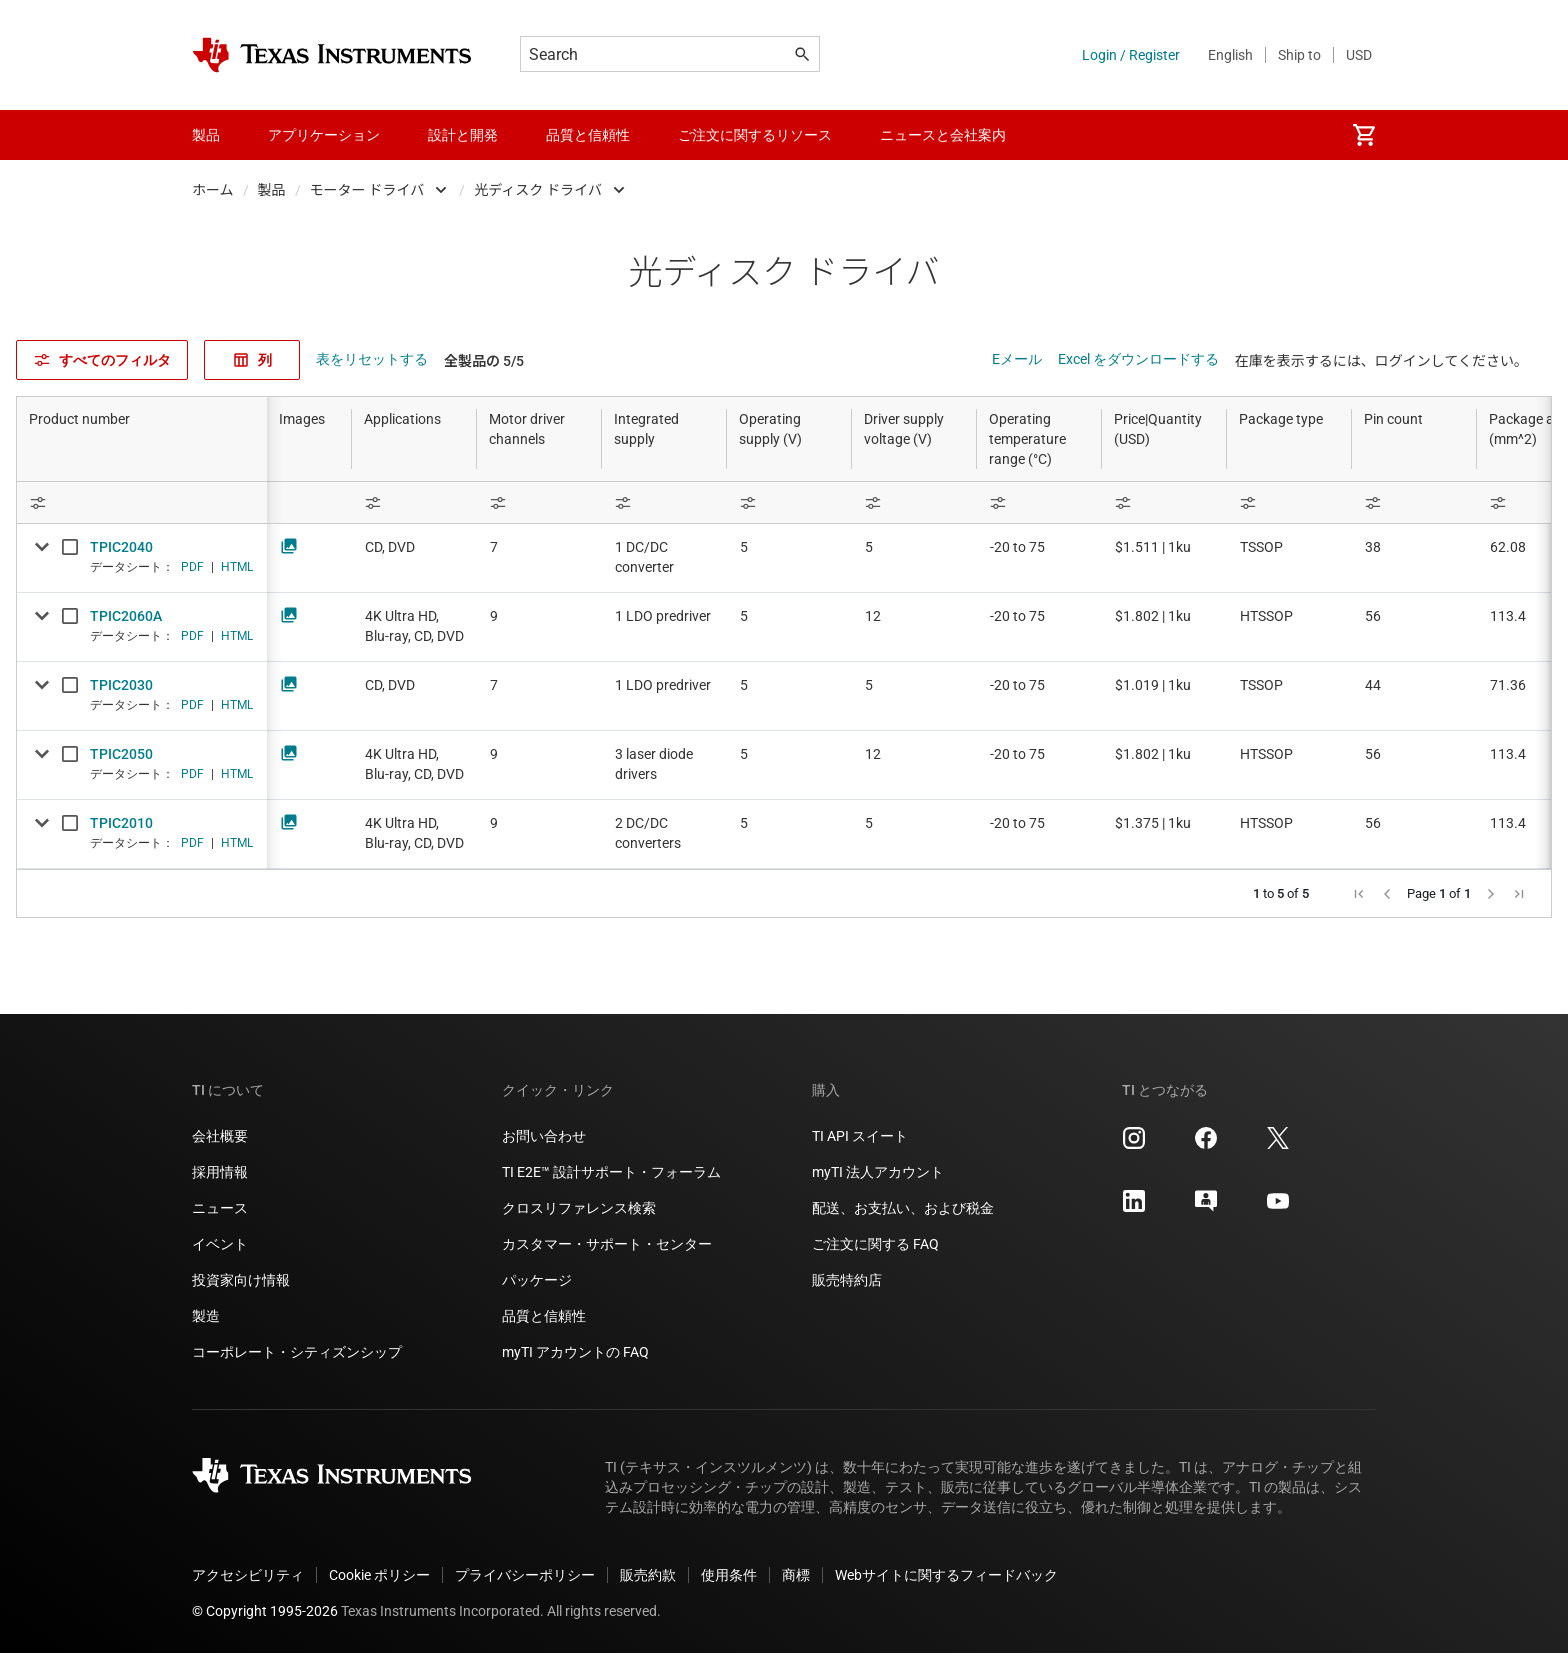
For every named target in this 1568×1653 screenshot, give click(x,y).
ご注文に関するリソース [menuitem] (755, 135)
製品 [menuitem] (206, 135)
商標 (796, 1575)
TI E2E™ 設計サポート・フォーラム (611, 1172)
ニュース (220, 1208)
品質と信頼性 (544, 1316)
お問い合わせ (544, 1136)
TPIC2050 (121, 754)
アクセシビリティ (248, 1575)
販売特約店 (847, 1280)
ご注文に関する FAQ (875, 1244)
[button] (1359, 894)
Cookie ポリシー (379, 1575)
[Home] (332, 55)
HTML (237, 567)
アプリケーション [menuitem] (324, 135)
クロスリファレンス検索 (579, 1208)
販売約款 (648, 1575)
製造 (206, 1316)
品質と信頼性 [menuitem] (588, 135)
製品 (272, 190)
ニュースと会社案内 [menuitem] (943, 135)
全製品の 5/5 (484, 361)
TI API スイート (860, 1136)
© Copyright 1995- (265, 1611)
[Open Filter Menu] (142, 502)
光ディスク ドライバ (538, 190)
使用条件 (729, 1575)
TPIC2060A (126, 616)
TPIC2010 (121, 823)
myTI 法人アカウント (878, 1172)
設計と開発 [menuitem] (463, 135)
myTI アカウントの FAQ (575, 1352)
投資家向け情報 (241, 1280)
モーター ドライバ (367, 190)
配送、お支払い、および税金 (903, 1208)
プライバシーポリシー (525, 1575)
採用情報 (220, 1172)
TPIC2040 (121, 547)
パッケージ (537, 1280)
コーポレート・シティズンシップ (297, 1352)
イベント (220, 1244)
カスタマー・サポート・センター (607, 1244)
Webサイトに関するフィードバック (946, 1575)
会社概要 (220, 1136)
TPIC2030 (121, 685)
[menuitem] (1364, 135)
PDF (192, 567)
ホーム (213, 190)
